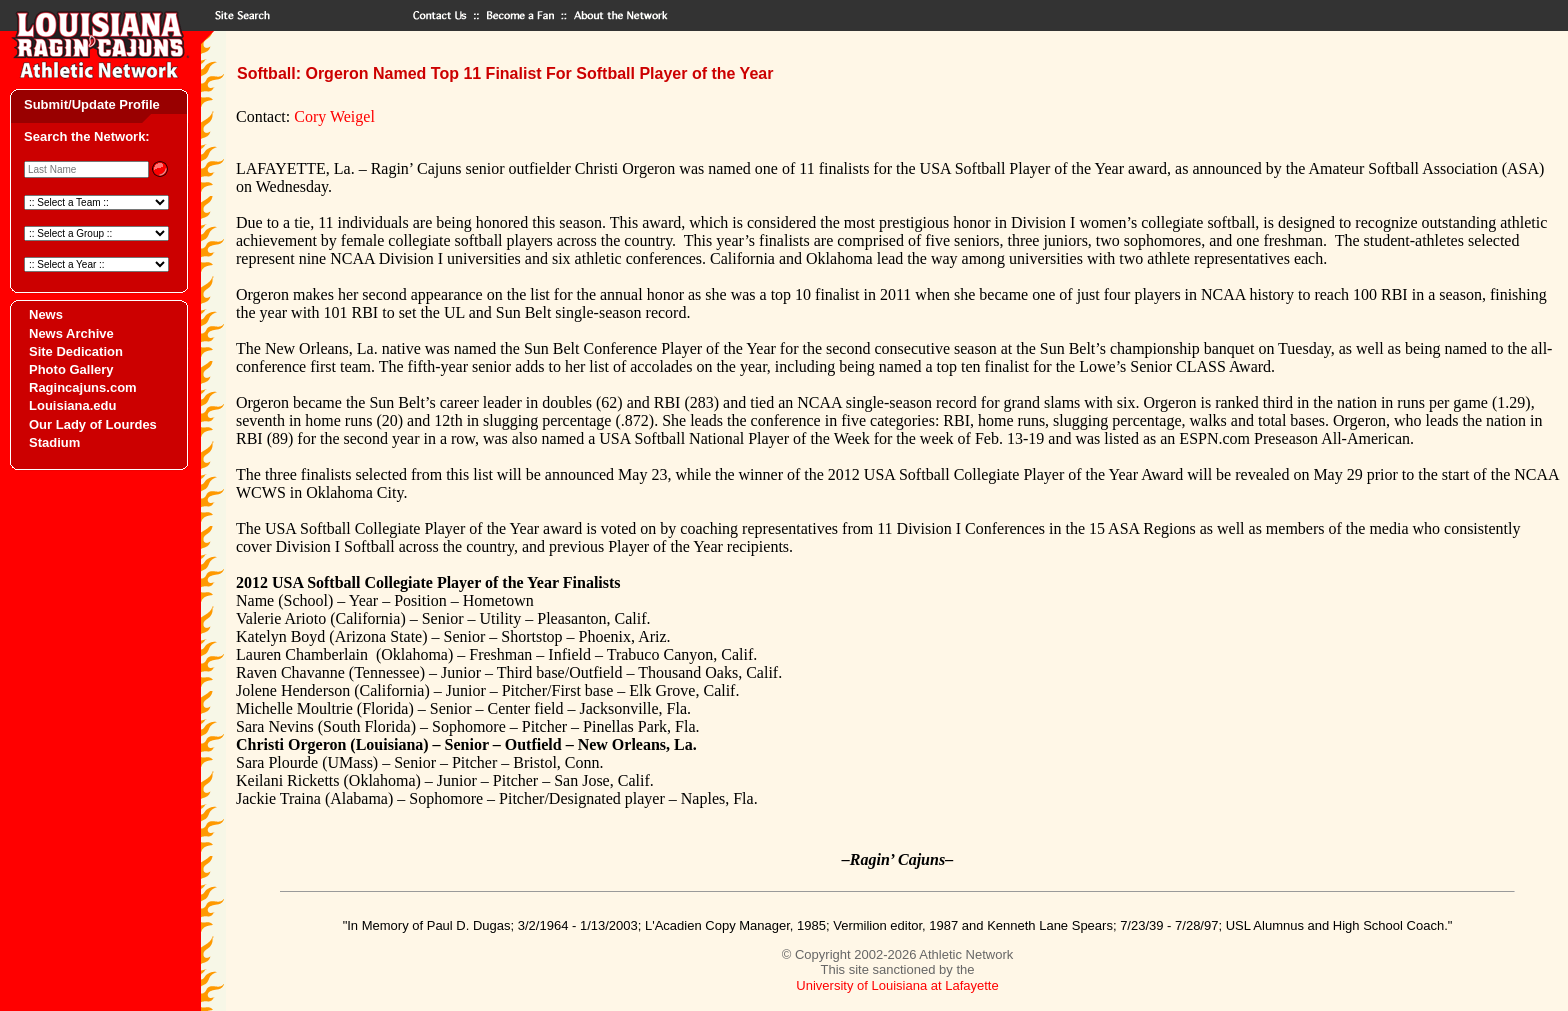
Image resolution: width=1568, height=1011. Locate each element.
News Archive (71, 333)
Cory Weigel (334, 116)
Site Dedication (76, 351)
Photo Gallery (71, 369)
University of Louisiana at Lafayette (897, 985)
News (46, 314)
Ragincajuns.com (83, 387)
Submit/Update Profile (92, 104)
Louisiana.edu (72, 405)
